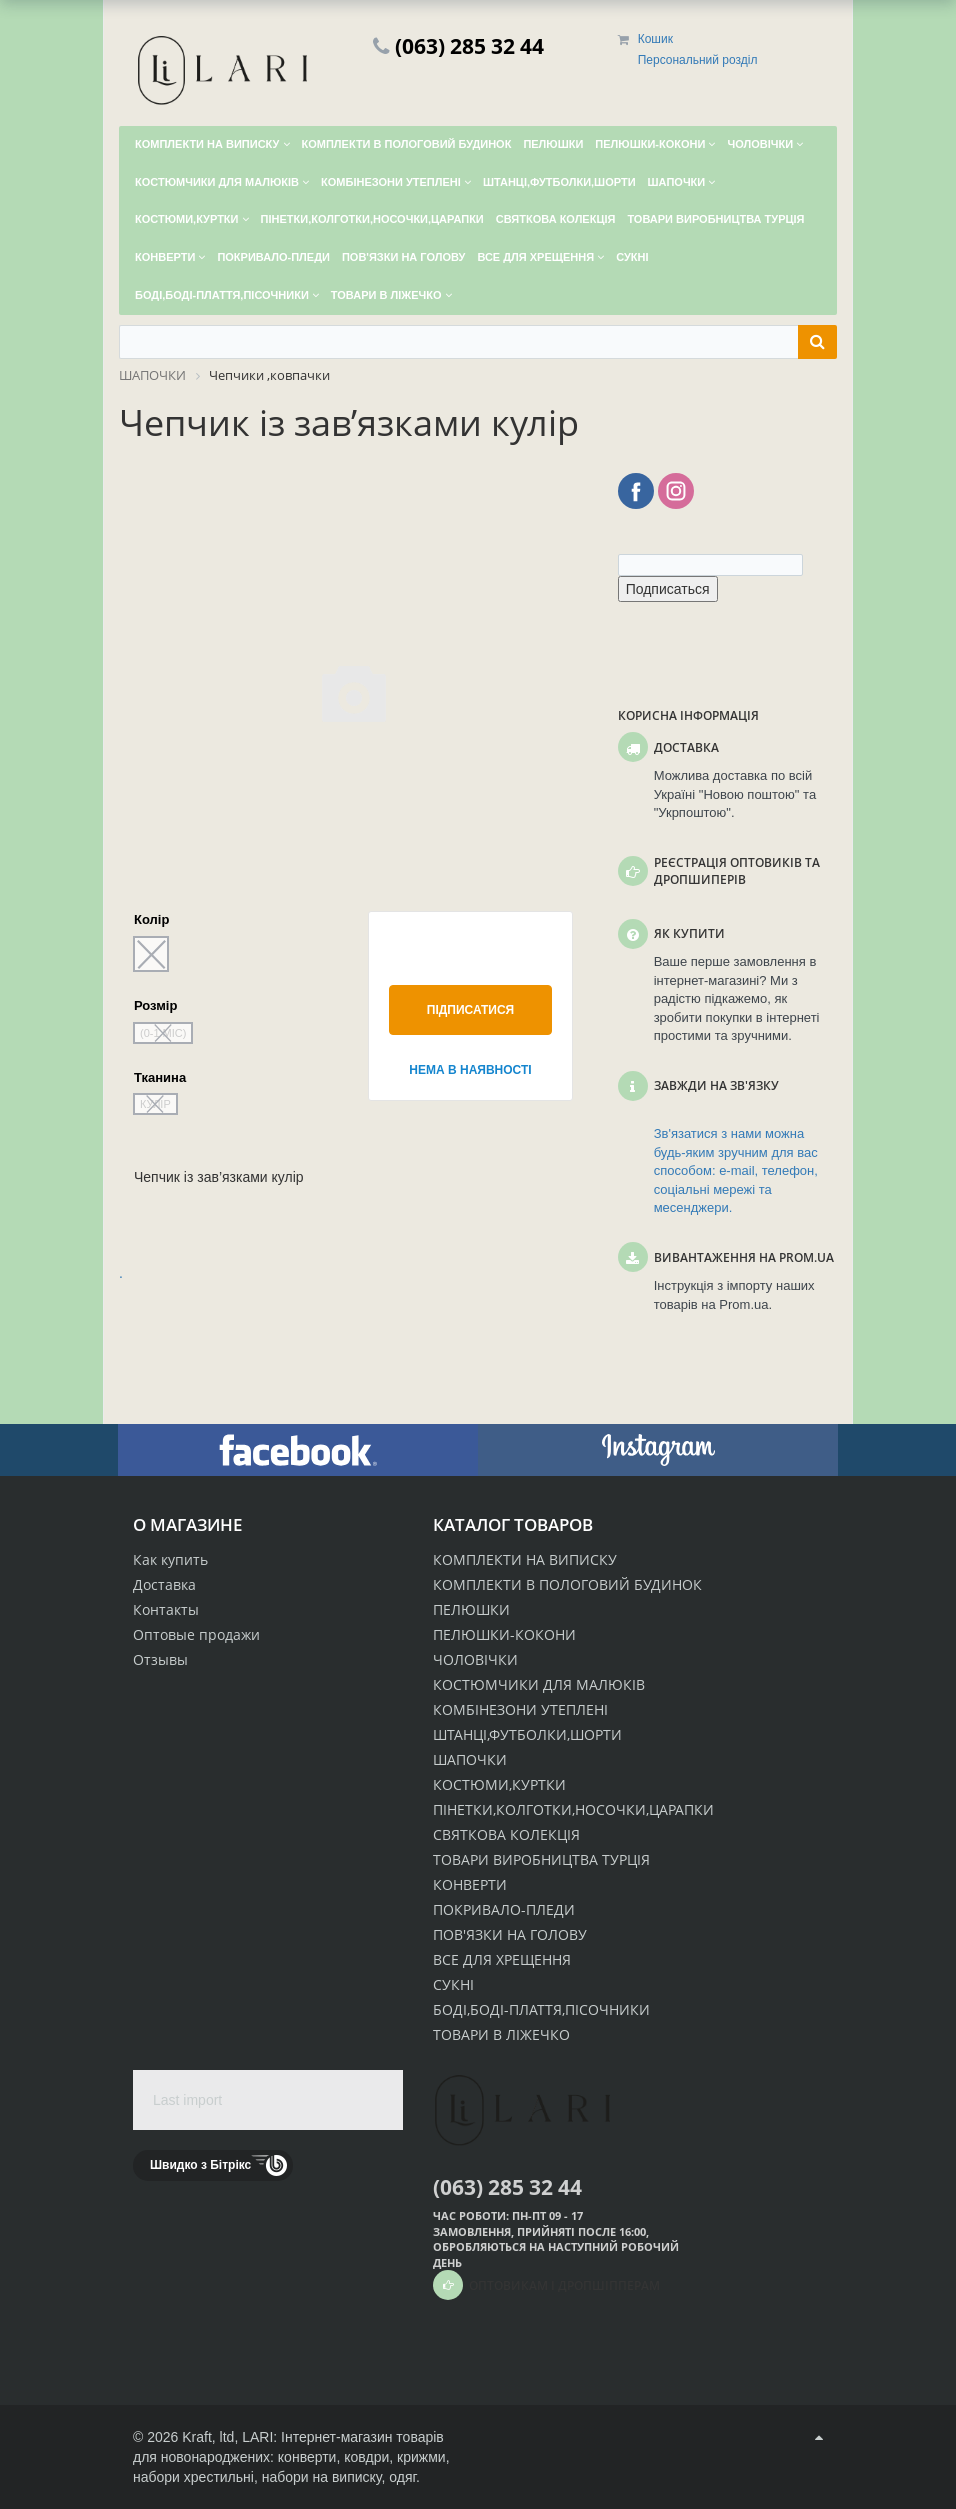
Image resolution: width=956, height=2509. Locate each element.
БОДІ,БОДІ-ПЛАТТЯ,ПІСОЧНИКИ (541, 2009)
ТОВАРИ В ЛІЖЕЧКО (501, 2034)
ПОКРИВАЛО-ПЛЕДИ (504, 1909)
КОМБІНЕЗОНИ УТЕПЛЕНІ (520, 1709)
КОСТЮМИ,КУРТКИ (499, 1784)
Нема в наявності (470, 1070)
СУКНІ (453, 1984)
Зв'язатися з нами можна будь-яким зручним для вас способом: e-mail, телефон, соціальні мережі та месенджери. (736, 1170)
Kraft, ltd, (210, 2437)
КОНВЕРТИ (470, 1884)
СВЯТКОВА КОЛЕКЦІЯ (506, 1834)
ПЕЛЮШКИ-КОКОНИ (504, 1634)
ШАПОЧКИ (470, 1759)
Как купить (170, 1559)
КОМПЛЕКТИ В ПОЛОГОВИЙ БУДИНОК (567, 1584)
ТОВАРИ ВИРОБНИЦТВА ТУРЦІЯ (541, 1859)
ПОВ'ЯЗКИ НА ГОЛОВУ (510, 1934)
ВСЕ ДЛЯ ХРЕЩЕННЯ (502, 1959)
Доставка (164, 1584)
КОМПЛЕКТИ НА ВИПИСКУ (525, 1559)
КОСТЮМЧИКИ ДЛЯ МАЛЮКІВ (539, 1684)
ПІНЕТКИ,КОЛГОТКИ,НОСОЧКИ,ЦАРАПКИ (573, 1809)
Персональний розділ (698, 60)
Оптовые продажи (196, 1634)
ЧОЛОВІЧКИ (475, 1659)
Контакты (166, 1609)
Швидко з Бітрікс (200, 2165)
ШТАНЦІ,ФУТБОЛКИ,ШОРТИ (527, 1734)
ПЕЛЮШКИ (471, 1609)
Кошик (655, 39)
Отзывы (160, 1659)
